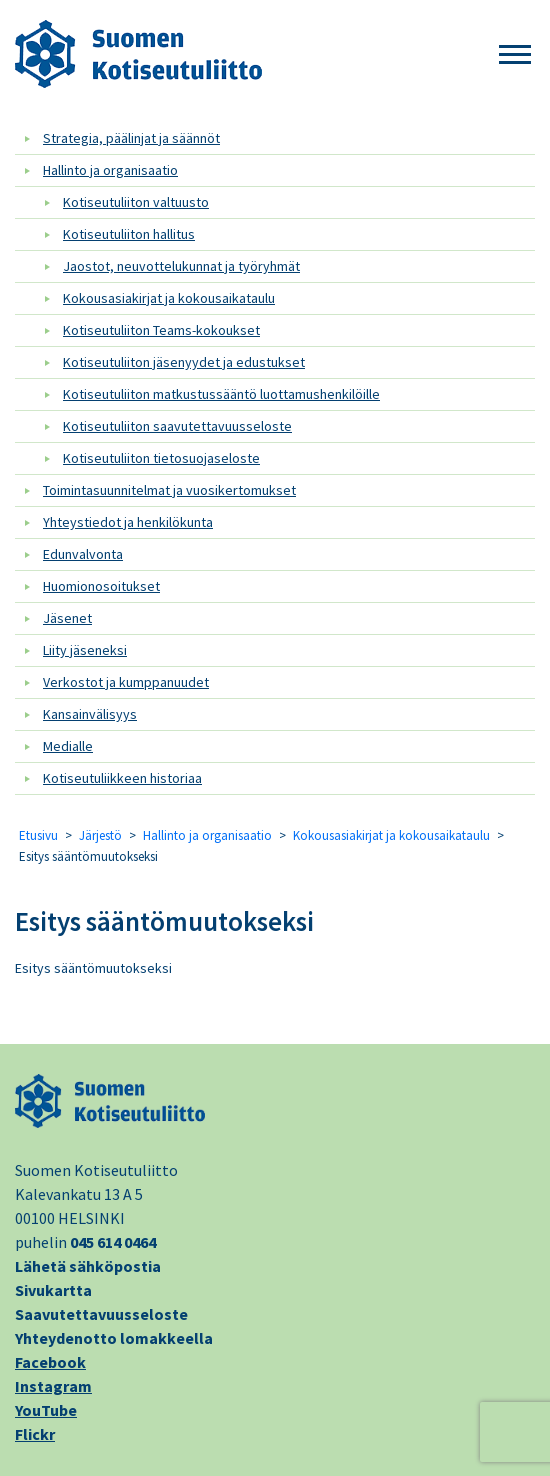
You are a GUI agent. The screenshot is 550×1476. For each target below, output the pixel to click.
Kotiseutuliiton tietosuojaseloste (161, 458)
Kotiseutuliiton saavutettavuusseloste (177, 426)
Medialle (68, 746)
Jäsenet (67, 618)
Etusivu (38, 835)
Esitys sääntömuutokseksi (164, 921)
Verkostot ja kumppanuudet (126, 682)
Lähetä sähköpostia (88, 1266)
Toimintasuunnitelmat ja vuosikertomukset (169, 490)
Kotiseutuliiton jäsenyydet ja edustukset (184, 362)
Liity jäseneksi (85, 650)
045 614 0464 (113, 1242)
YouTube (46, 1410)
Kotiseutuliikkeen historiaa (122, 778)
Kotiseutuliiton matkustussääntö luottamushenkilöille (221, 394)
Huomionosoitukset (101, 586)
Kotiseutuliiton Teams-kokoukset (161, 330)
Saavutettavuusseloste (101, 1314)
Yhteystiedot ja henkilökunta (128, 522)
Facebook (50, 1362)
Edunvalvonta (83, 554)
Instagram (53, 1386)
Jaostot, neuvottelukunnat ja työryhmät (181, 266)
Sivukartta (53, 1290)
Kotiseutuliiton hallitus (129, 234)
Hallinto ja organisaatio (110, 170)
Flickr (35, 1434)
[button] (515, 55)
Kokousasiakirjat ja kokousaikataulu (169, 298)
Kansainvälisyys (90, 714)
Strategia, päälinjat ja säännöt (131, 138)
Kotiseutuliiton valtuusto (136, 202)
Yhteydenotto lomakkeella (114, 1338)
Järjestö (100, 835)
